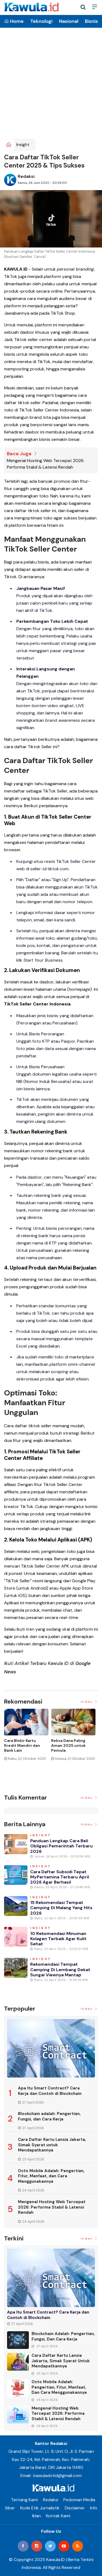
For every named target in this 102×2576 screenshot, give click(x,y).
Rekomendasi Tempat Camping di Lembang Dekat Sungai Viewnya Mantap (60, 1969)
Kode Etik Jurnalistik (40, 2508)
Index (89, 1701)
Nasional (68, 21)
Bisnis (91, 21)
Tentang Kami (24, 2500)
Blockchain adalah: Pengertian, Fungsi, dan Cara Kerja (49, 2116)
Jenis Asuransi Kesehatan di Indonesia (65, 1745)
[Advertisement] (51, 85)
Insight (22, 144)
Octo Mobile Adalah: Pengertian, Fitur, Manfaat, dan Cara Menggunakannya (51, 2176)
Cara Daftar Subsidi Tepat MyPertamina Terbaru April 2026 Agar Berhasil (59, 1877)
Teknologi (41, 21)
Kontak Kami (58, 2516)
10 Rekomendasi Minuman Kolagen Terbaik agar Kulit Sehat (58, 1939)
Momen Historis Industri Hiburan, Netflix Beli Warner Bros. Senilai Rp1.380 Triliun (24, 1750)
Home (14, 21)
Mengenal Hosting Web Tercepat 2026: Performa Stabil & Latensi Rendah (45, 464)
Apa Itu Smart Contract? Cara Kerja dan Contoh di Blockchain (50, 2090)
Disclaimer (75, 2508)
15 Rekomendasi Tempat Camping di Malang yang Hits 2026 (61, 1908)
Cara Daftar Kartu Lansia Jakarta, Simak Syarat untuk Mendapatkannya (52, 2145)
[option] (27, 1746)
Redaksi (26, 176)
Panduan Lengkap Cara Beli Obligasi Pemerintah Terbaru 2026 (61, 1846)
